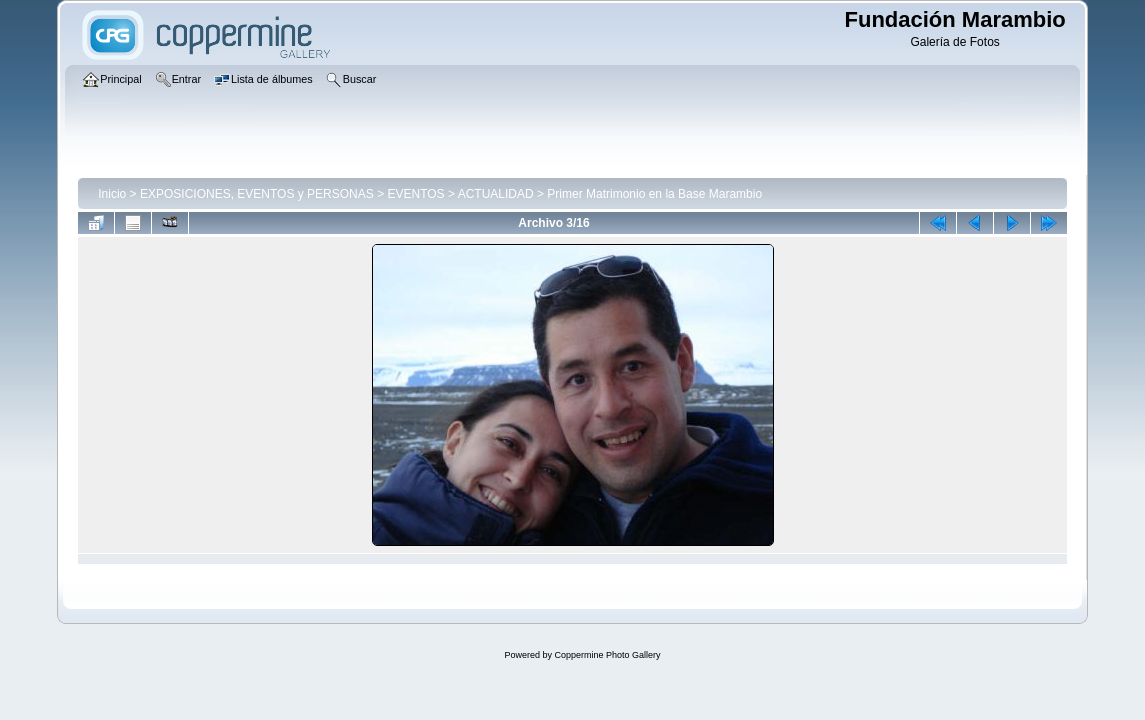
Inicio (112, 194)
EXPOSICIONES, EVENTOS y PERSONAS (257, 194)
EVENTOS (415, 194)
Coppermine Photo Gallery (607, 655)
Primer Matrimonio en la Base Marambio (654, 194)
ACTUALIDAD (496, 194)
